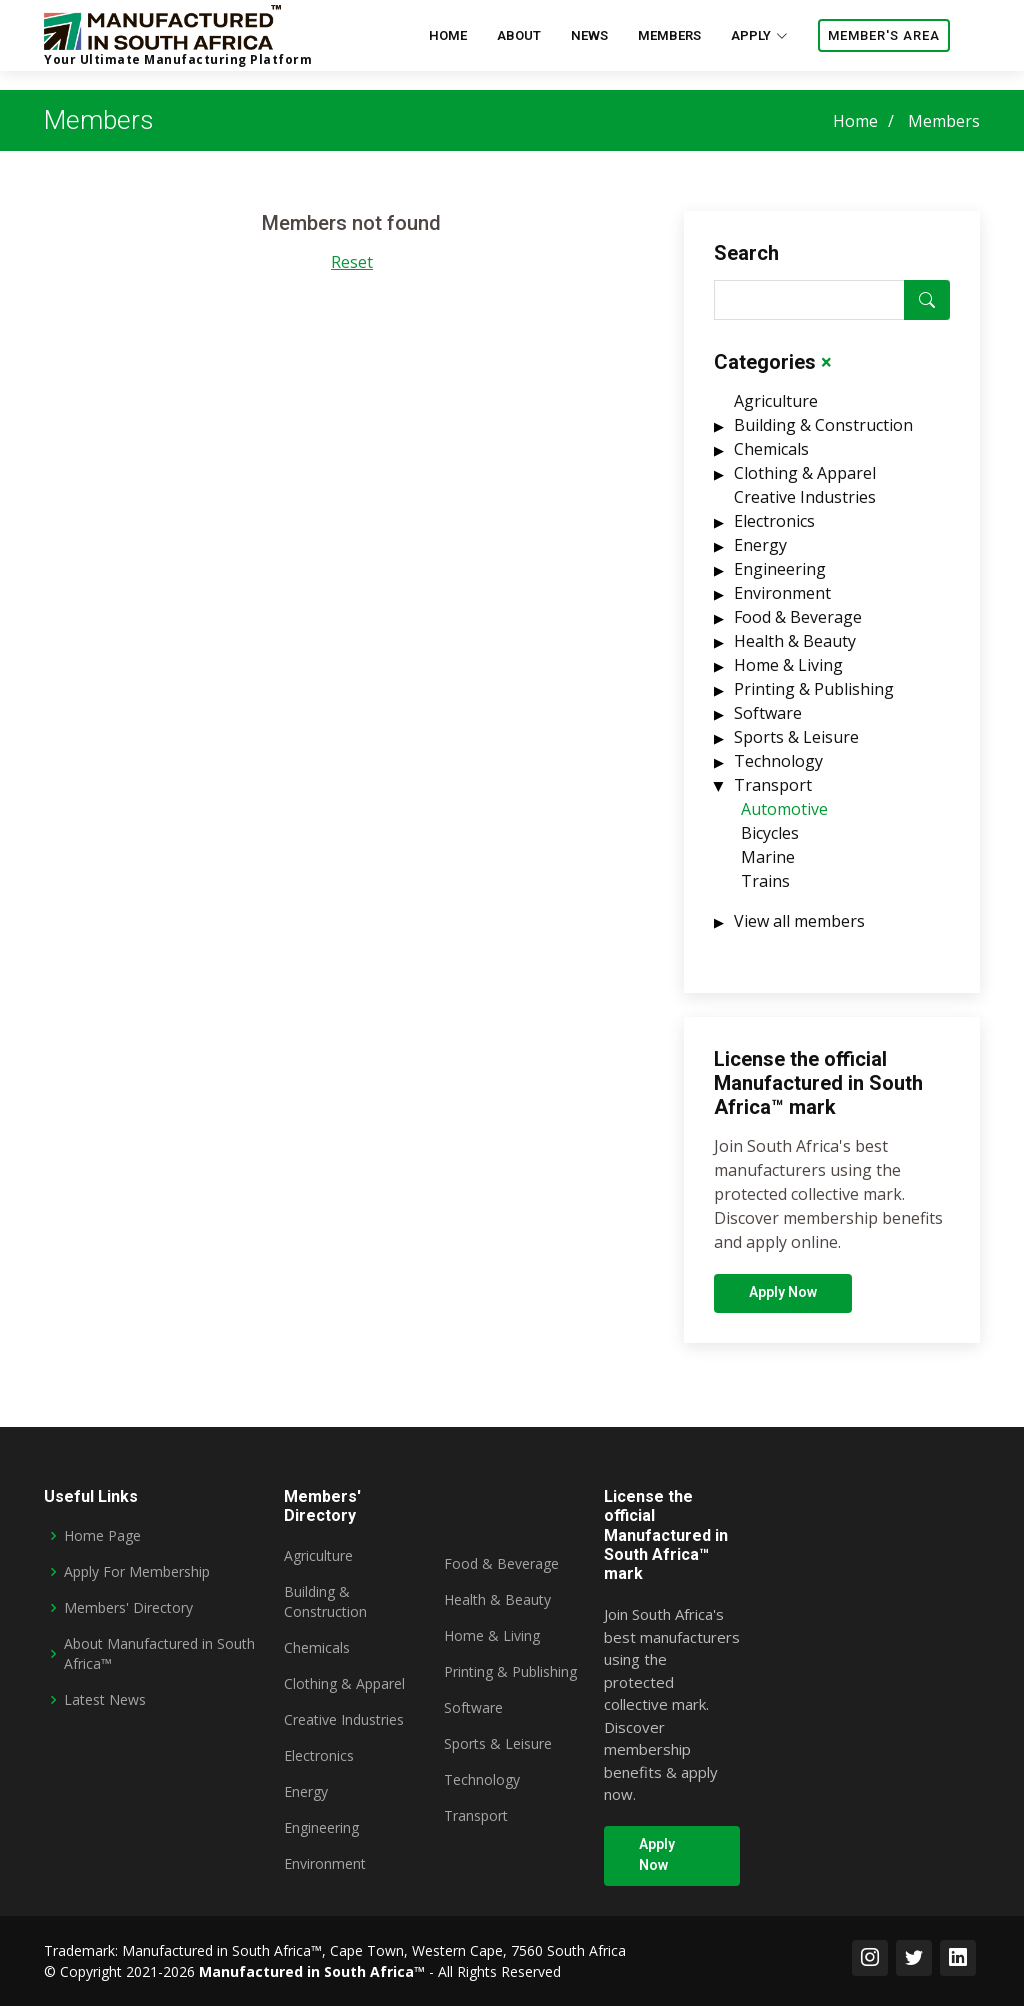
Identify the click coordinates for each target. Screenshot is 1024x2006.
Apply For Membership (137, 1571)
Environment (782, 603)
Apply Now (783, 1302)
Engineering (780, 579)
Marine (768, 867)
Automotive (784, 819)
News (589, 35)
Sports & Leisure (796, 747)
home (448, 35)
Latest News (105, 1699)
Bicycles (770, 843)
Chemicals (771, 459)
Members (669, 35)
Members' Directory (128, 1607)
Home (855, 121)
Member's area (884, 35)
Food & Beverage (798, 627)
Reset (352, 272)
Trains (765, 891)
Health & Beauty (795, 651)
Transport (773, 795)
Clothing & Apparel (805, 483)
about (519, 35)
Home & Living (788, 675)
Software (768, 723)
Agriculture (776, 411)
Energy (760, 555)
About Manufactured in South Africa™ (159, 1653)
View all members (799, 931)
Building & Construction (823, 435)
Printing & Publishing (814, 699)
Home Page (102, 1535)
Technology (778, 771)
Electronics (774, 531)
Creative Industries (805, 507)
